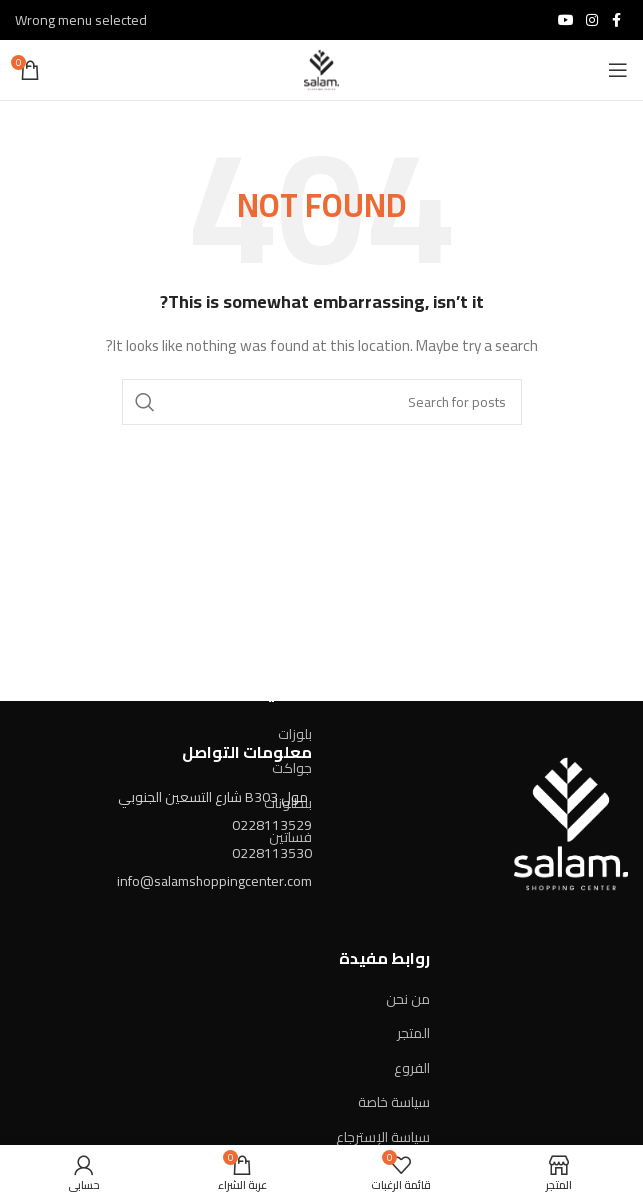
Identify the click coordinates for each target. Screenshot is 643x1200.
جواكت (292, 768)
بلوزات (295, 734)
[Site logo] (321, 69)
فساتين (290, 837)
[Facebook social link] (616, 20)
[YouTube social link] (566, 20)
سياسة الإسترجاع (383, 1137)
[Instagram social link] (592, 20)
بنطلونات (288, 803)
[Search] (322, 402)
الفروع (412, 1068)
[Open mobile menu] (618, 70)
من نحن (408, 999)
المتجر (413, 1033)
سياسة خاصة (394, 1102)
